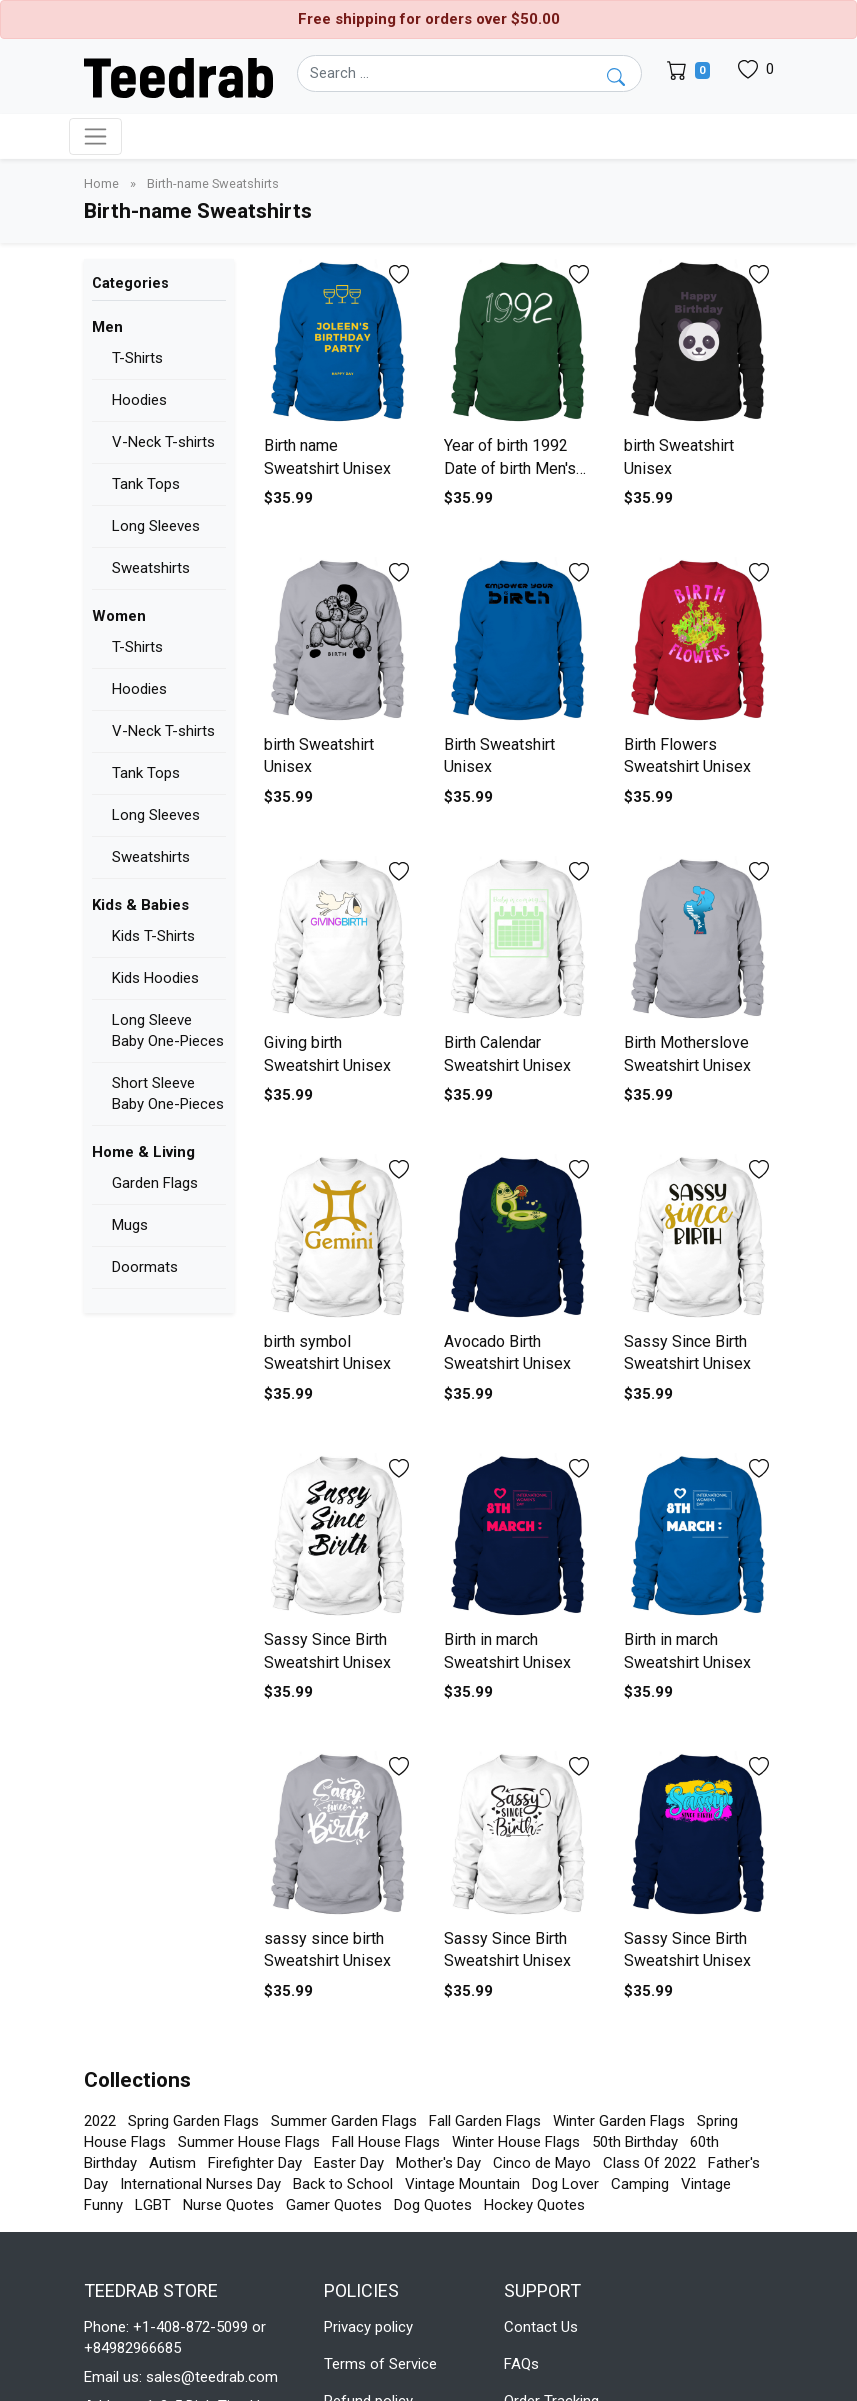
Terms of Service (380, 2364)
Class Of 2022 (649, 2163)
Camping (640, 2184)
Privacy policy (368, 2327)
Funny (103, 2205)
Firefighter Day (255, 2163)
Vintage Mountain (462, 2184)
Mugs (130, 1225)
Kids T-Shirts (153, 936)
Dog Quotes (433, 2205)
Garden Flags (155, 1183)
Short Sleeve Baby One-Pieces (168, 1093)
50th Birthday (635, 2142)
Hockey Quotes (534, 2205)
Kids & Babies (140, 905)
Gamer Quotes (334, 2205)
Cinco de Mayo (542, 2163)
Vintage (706, 2184)
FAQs (521, 2364)
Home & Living (143, 1152)
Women (119, 616)
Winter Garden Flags (619, 2121)
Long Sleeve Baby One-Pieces (168, 1030)
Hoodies (139, 400)
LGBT (153, 2205)
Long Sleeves (156, 526)
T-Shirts (137, 358)
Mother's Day (438, 2163)
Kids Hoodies (155, 978)
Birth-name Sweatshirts (213, 183)
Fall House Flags (386, 2142)
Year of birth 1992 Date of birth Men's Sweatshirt (510, 468)
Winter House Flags (516, 2142)
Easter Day (349, 2163)
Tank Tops (146, 484)
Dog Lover (565, 2184)
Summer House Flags (249, 2142)
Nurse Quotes (228, 2205)
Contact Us (541, 2327)
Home (103, 183)
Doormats (145, 1267)
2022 (100, 2121)
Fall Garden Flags (485, 2121)
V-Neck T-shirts (163, 442)
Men (107, 327)
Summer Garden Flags (344, 2121)
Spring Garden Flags (193, 2121)
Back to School (343, 2184)
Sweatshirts (151, 568)
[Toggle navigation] (95, 136)
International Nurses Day (200, 2184)
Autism (172, 2163)
